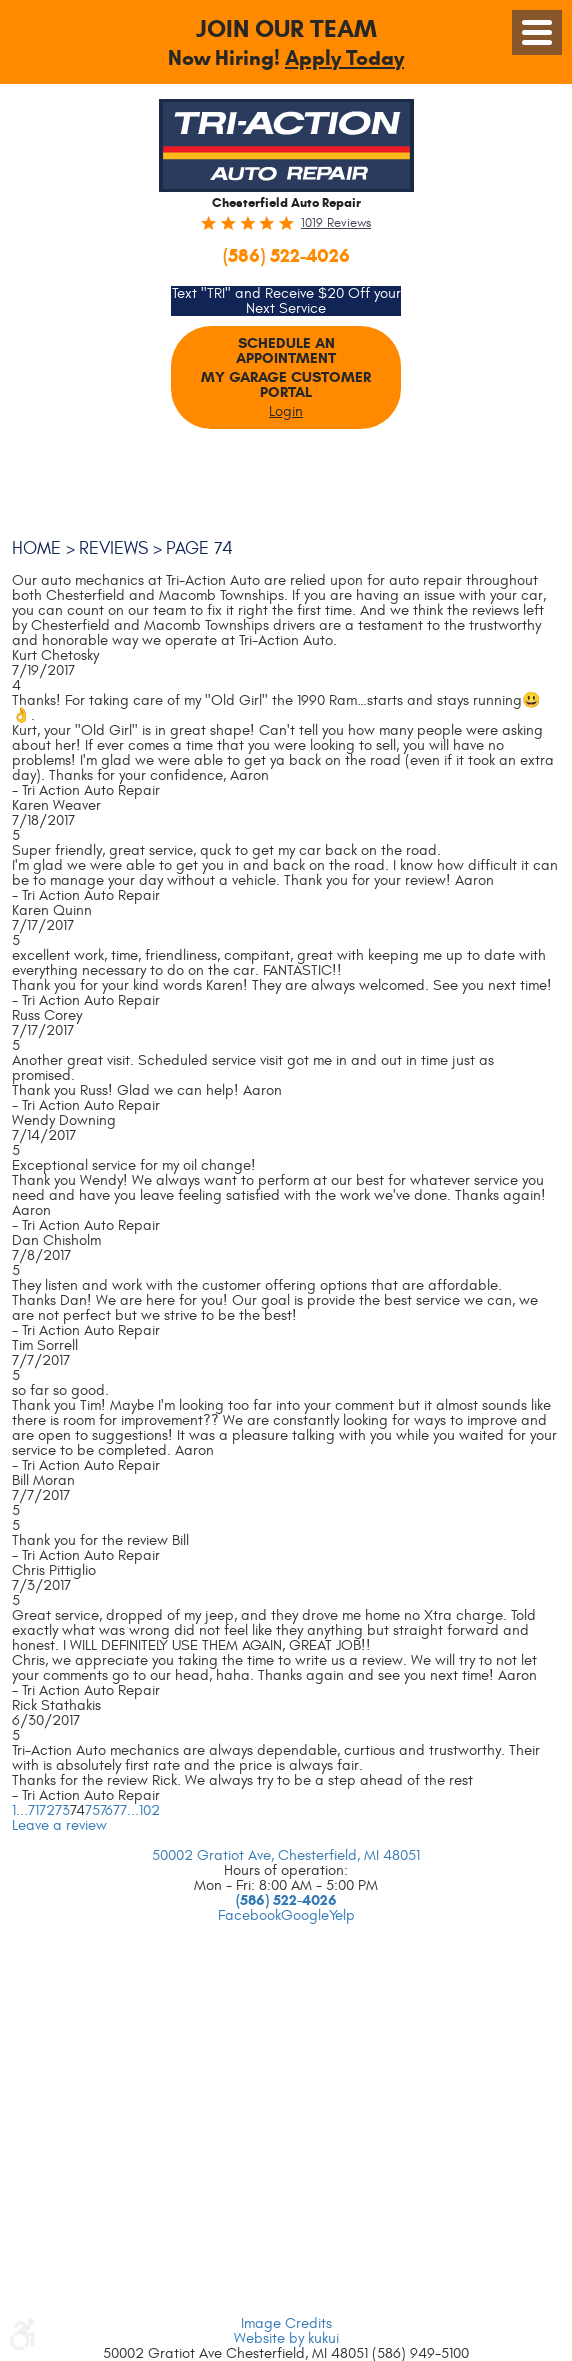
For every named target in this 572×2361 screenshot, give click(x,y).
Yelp (342, 1915)
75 (92, 1810)
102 (149, 1810)
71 (33, 1810)
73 (62, 1810)
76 (106, 1810)
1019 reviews (336, 223)
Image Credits (286, 2323)
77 (120, 1810)
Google (305, 1915)
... (22, 1810)
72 (47, 1810)
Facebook (249, 1915)
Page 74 (199, 548)
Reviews (113, 548)
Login (286, 411)
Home (36, 548)
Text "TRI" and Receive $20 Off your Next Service (286, 301)
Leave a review (59, 1825)
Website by (286, 2338)
